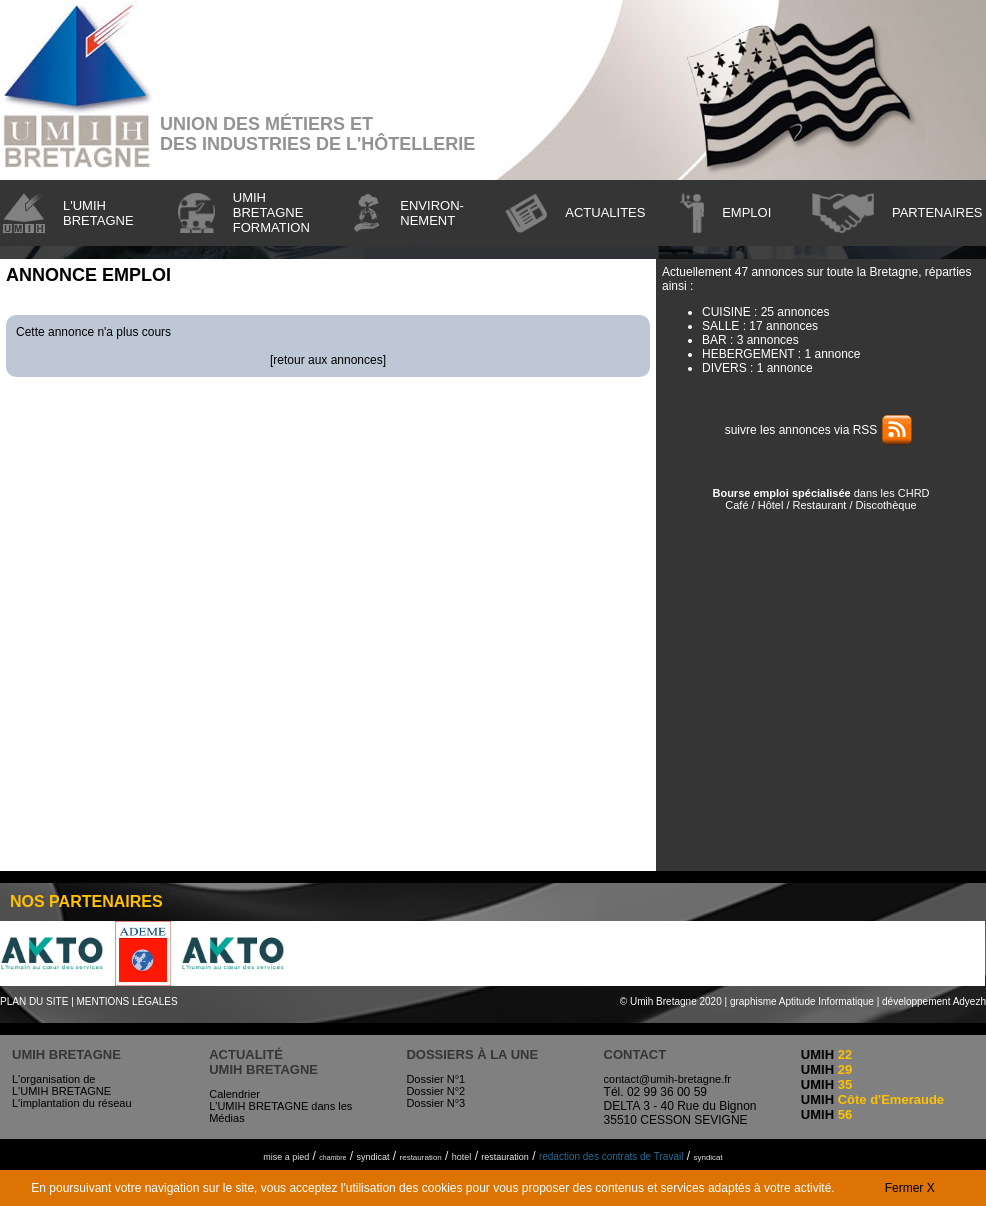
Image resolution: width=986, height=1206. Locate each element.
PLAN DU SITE (34, 1001)
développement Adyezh (934, 1001)
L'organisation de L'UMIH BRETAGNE (61, 1085)
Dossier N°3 (435, 1103)
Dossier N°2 (435, 1091)
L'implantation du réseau (72, 1103)
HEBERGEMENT (748, 354)
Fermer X (910, 1188)
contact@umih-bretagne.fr (667, 1079)
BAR (714, 340)
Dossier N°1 (435, 1079)
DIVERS (724, 368)
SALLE (720, 326)
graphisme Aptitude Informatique (802, 1001)
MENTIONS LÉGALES (127, 1001)
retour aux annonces (327, 360)
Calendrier (234, 1094)
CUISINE (726, 312)
